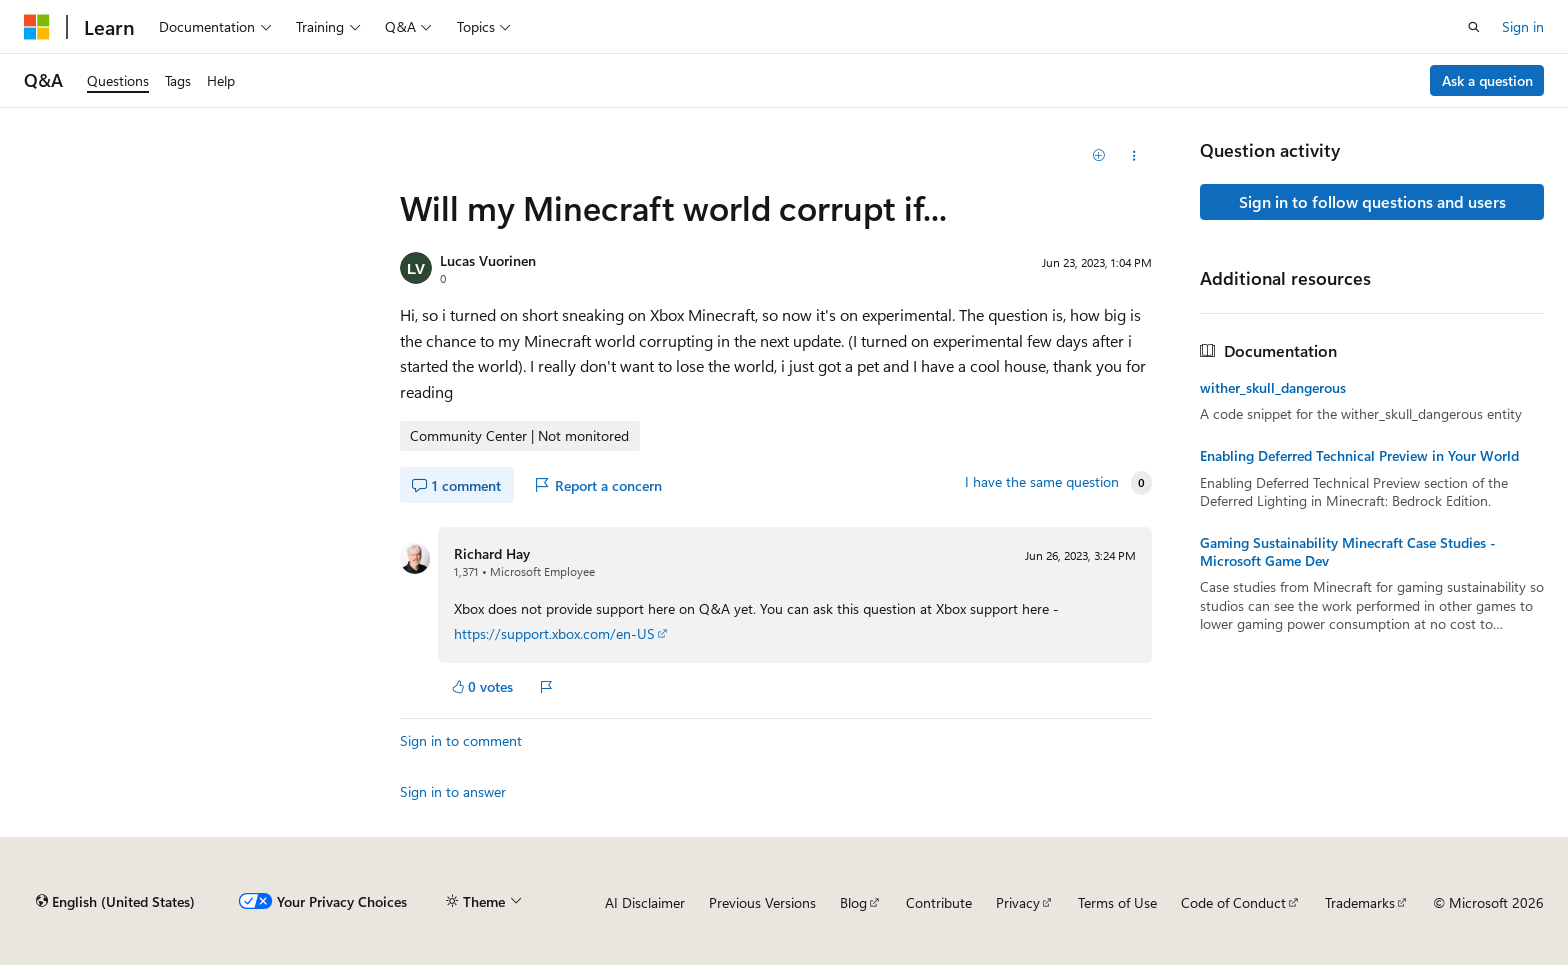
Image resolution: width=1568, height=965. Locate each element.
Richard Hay (492, 553)
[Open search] (1474, 27)
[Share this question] (1134, 156)
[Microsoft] (37, 27)
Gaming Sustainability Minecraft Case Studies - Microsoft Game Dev (1348, 552)
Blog (853, 902)
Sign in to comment (461, 740)
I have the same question (1042, 482)
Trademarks (1360, 902)
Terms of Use (1117, 902)
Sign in (1523, 26)
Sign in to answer (453, 791)
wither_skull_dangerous (1273, 388)
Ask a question (1487, 80)
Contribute (939, 902)
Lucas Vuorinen (488, 260)
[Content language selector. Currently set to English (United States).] (115, 902)
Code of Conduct (1233, 902)
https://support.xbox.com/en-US (554, 633)
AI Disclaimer (645, 902)
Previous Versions (762, 902)
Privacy (1018, 902)
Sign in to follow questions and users (1372, 201)
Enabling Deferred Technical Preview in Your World (1359, 456)
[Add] (1099, 156)
